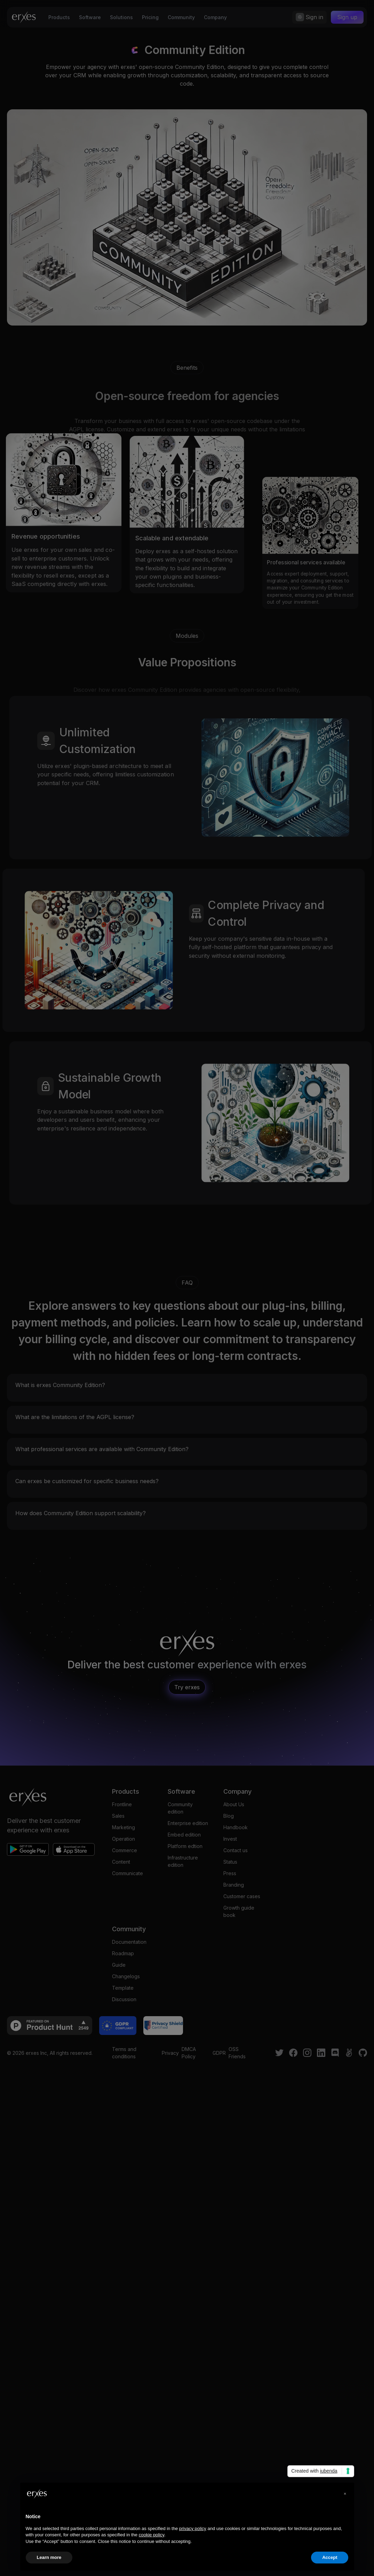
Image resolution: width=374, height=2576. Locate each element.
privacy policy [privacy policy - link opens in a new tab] (192, 2528)
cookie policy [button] (151, 2534)
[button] (345, 2493)
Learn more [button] (49, 2557)
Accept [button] (329, 2557)
